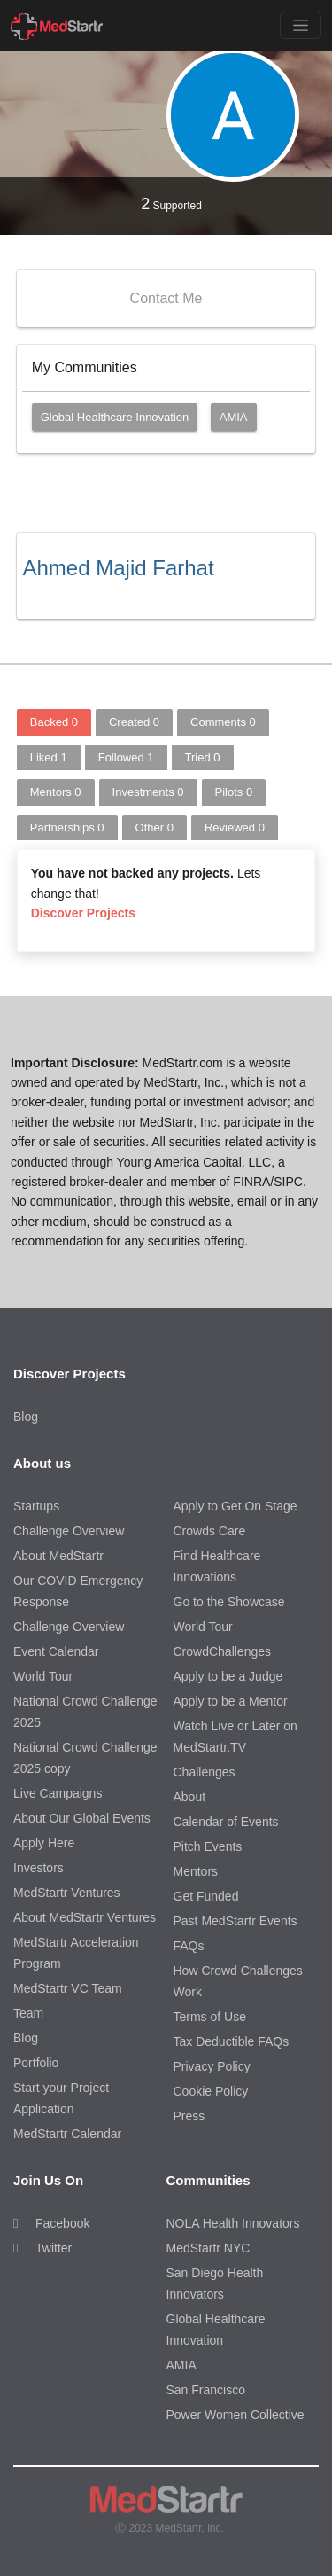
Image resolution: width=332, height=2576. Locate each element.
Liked (48, 757)
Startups (36, 1506)
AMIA (234, 417)
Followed (126, 757)
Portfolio (35, 2063)
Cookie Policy (211, 2091)
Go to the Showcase (229, 1602)
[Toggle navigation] (300, 25)
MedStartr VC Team (67, 1988)
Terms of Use (210, 2017)
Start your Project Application (61, 2098)
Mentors (55, 792)
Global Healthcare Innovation (115, 417)
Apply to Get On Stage (235, 1506)
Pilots (234, 792)
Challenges (204, 1772)
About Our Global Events (82, 1818)
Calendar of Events (226, 1822)
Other (154, 827)
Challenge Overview (68, 1531)
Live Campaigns (57, 1793)
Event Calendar (56, 1651)
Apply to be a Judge (228, 1676)
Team (28, 2013)
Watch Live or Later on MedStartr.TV (235, 1736)
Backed (54, 722)
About (190, 1797)
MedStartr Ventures (66, 1892)
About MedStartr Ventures (84, 1917)
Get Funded (206, 1896)
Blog (25, 1416)
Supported (171, 204)
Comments (223, 722)
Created (134, 722)
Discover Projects (83, 913)
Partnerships (67, 827)
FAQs (189, 1946)
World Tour (43, 1676)
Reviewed (235, 827)
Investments (148, 792)
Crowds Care (210, 1531)
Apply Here (43, 1843)
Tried (202, 757)
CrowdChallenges (223, 1651)
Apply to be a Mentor (231, 1701)
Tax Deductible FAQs (232, 2041)
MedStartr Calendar (67, 2134)
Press (189, 2116)
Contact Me (166, 298)
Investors (38, 1868)
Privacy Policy (212, 2066)
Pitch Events (208, 1846)
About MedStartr (58, 1556)
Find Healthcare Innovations (217, 1566)
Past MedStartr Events (235, 1921)
